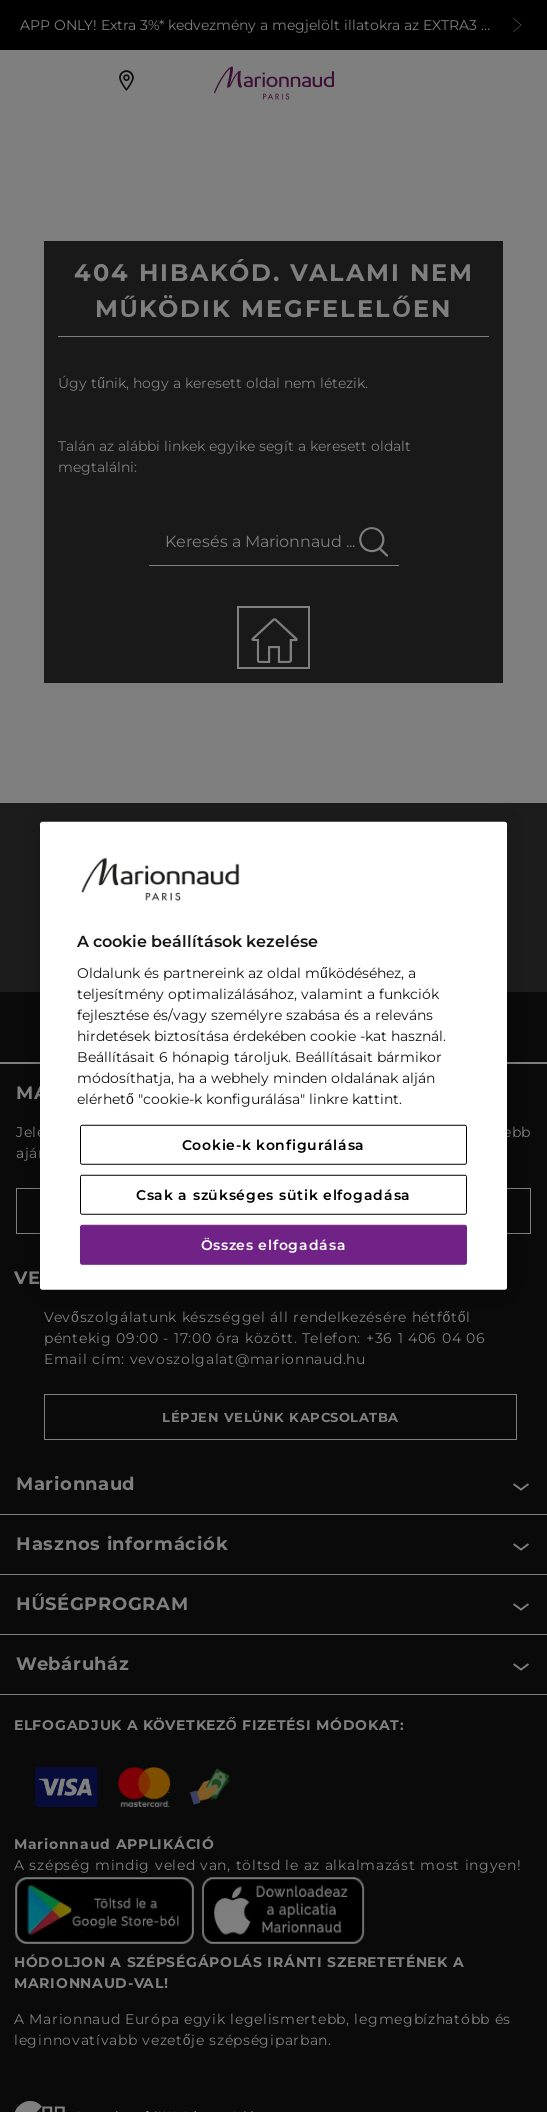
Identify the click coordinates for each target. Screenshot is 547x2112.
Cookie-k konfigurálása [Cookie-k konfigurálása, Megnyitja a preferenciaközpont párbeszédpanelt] (273, 1145)
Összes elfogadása (274, 1245)
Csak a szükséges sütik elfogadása (273, 1195)
